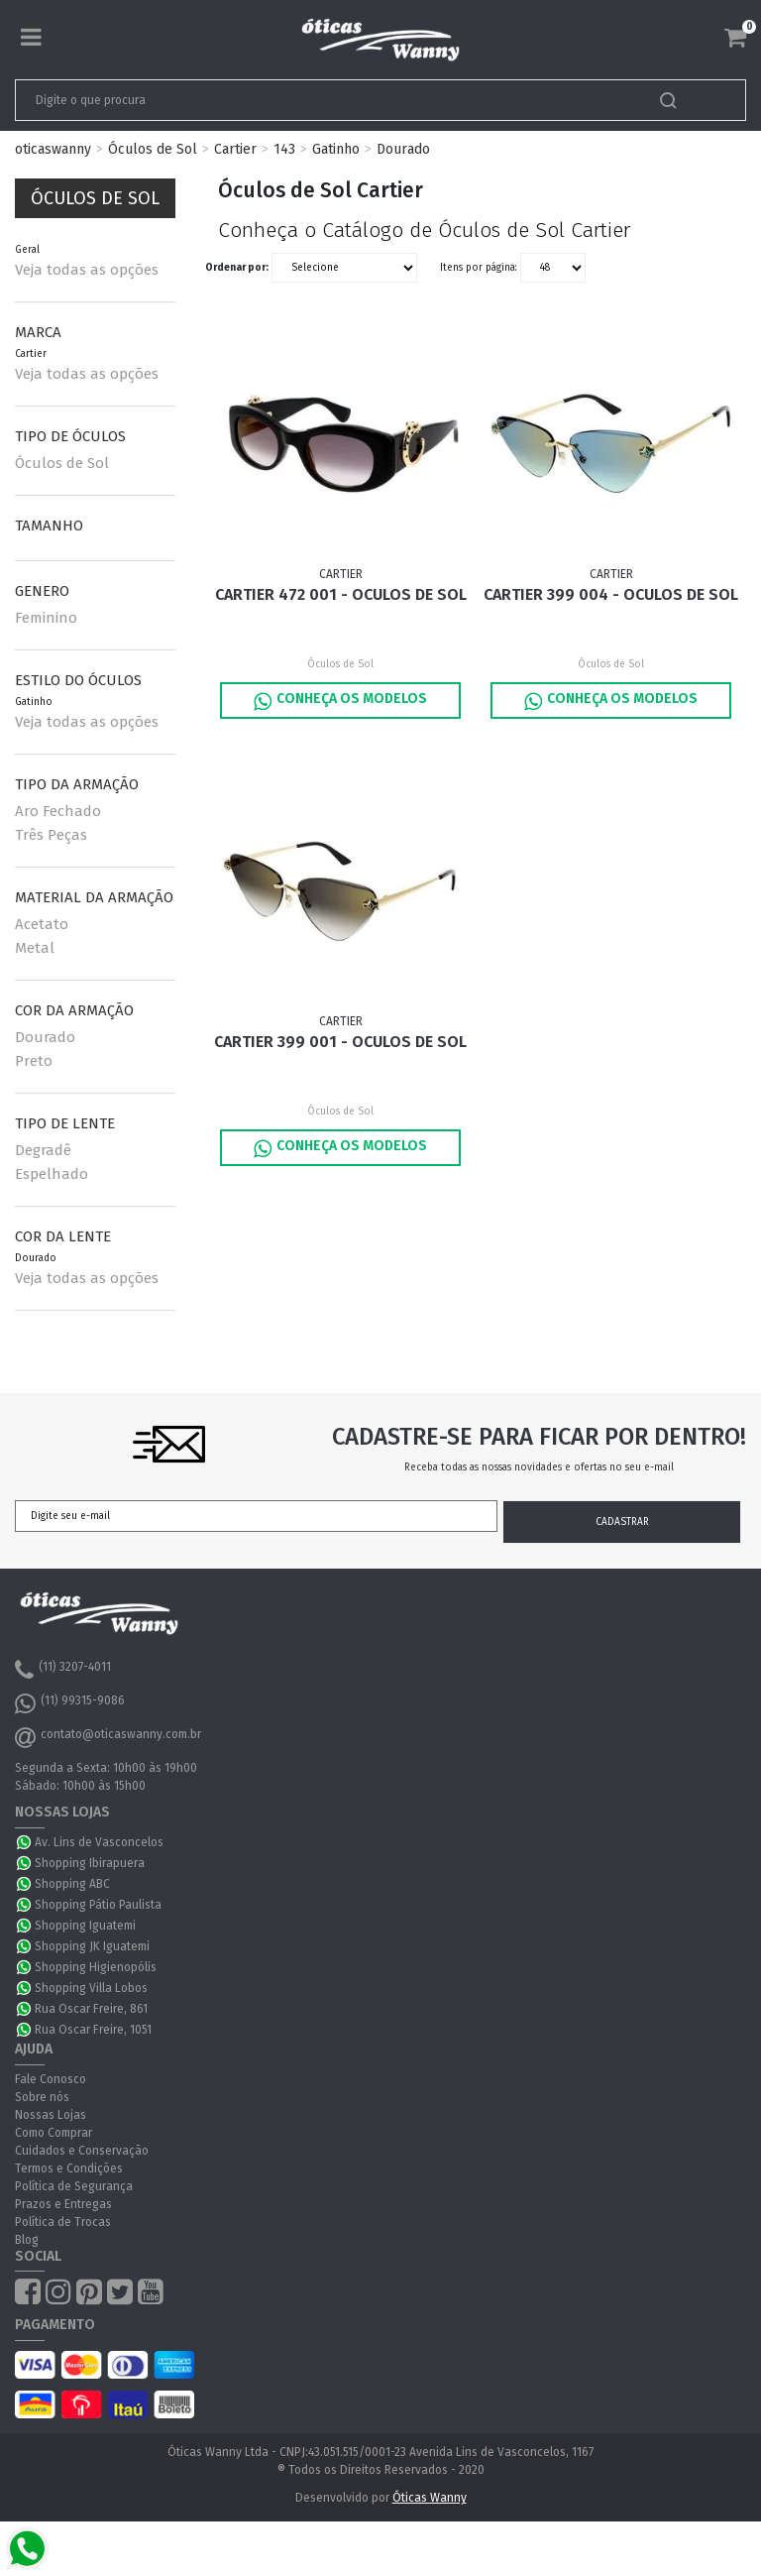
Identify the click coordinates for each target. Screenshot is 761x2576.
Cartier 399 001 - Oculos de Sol (340, 1041)
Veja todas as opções (87, 270)
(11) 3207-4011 (63, 1670)
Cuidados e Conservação (82, 2151)
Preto (34, 1061)
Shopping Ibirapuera (90, 1863)
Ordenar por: (237, 268)
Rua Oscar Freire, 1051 (93, 2030)
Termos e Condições (69, 2168)
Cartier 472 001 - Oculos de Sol (341, 594)
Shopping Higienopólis (96, 1967)
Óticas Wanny (429, 2498)
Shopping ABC (72, 1884)
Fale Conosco (50, 2079)
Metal (34, 948)
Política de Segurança (74, 2186)
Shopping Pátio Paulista (98, 1905)
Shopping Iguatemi (85, 1925)
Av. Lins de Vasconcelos (99, 1842)
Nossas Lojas (50, 2115)
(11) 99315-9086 (70, 1703)
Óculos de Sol (152, 149)
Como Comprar (53, 2133)
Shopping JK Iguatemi (92, 1946)
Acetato (41, 924)
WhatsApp (25, 1842)
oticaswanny (53, 149)
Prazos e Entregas (63, 2204)
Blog (27, 2240)
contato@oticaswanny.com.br (108, 1737)
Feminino (46, 618)
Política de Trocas (63, 2222)
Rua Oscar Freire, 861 (91, 2009)
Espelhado (51, 1174)
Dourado (403, 149)
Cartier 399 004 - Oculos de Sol (611, 594)
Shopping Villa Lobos (91, 1988)
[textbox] (309, 100)
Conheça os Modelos (340, 701)
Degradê (43, 1150)
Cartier (235, 149)
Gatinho (336, 149)
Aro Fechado (58, 811)
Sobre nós (42, 2097)
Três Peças (51, 835)
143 (284, 149)
